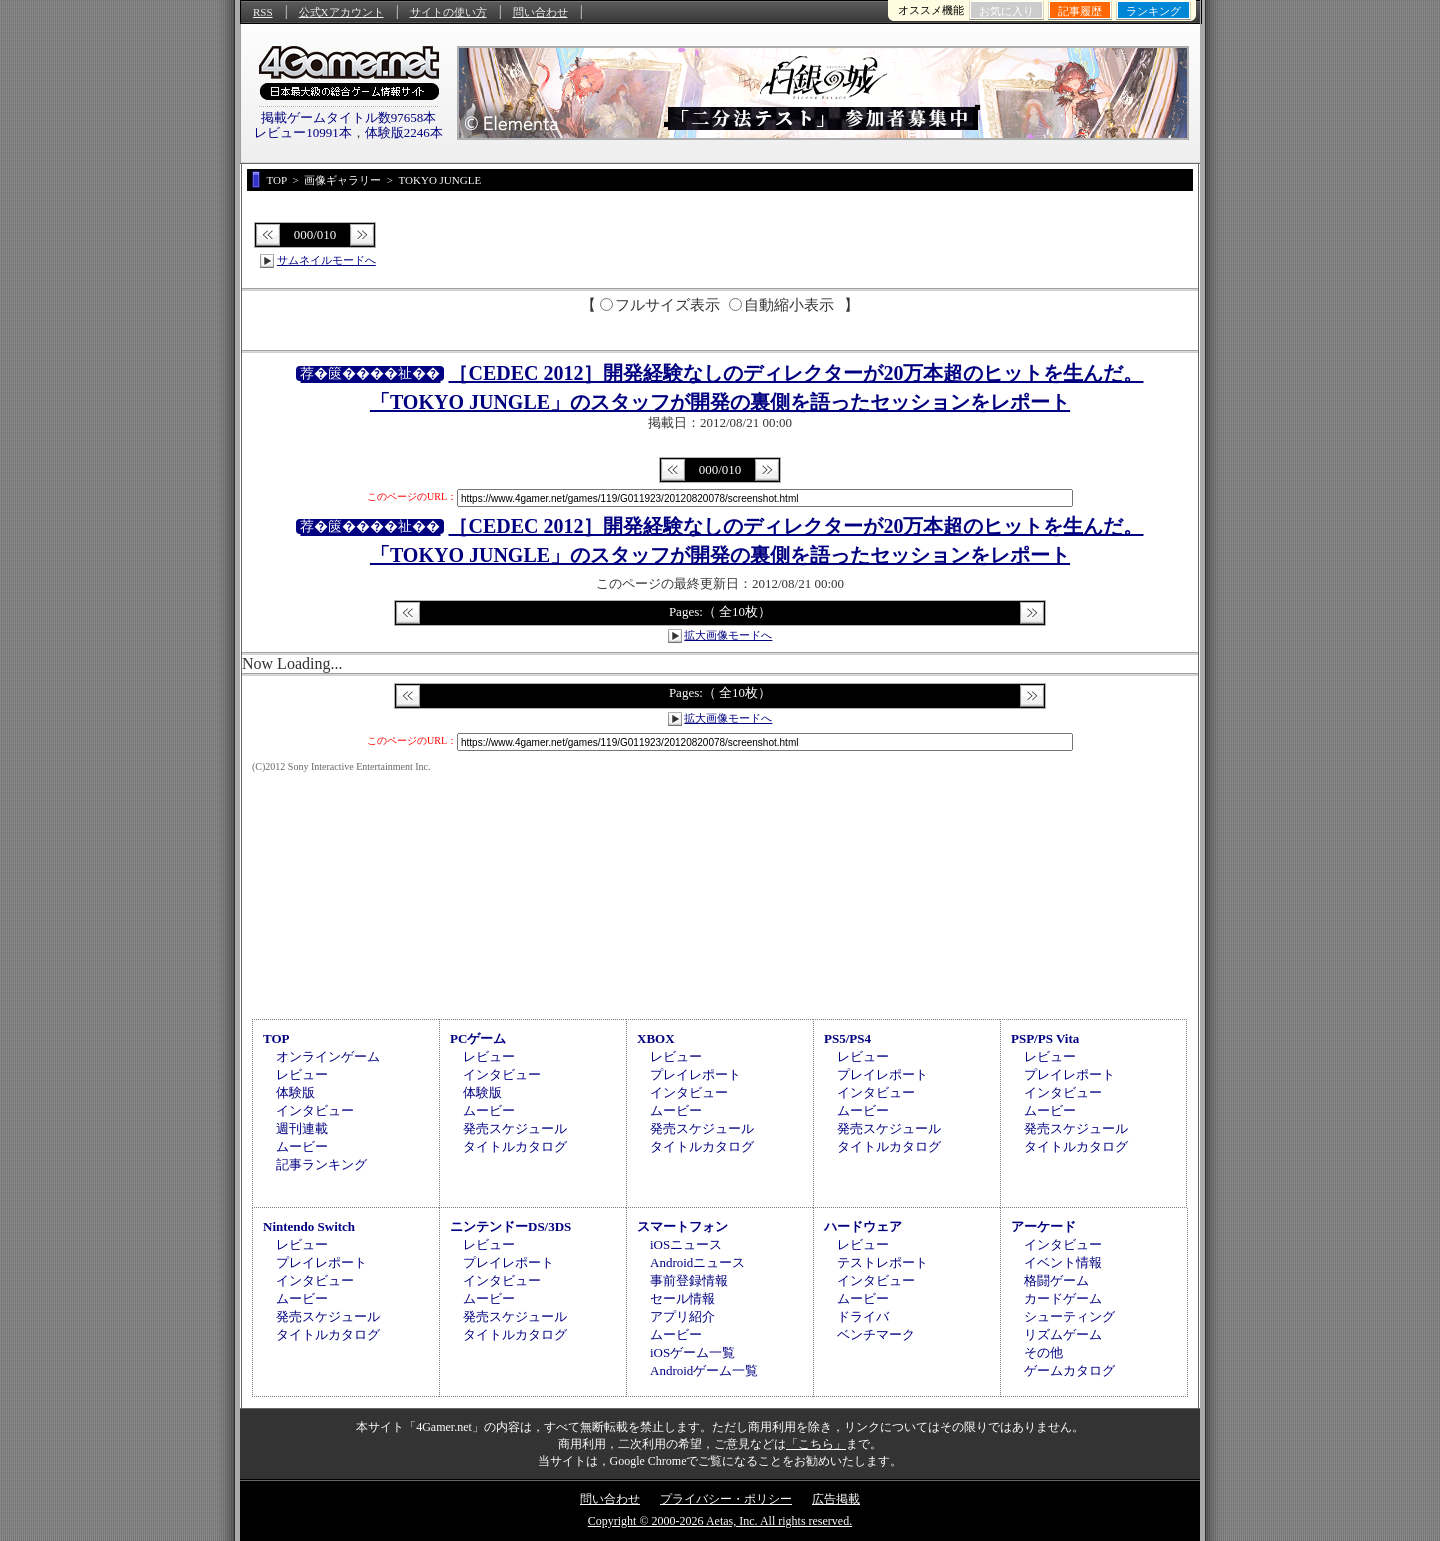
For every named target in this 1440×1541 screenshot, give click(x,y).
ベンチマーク (876, 1334)
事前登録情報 (689, 1280)
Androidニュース (697, 1262)
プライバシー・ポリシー (726, 1499)
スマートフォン (682, 1226)
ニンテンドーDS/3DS (510, 1226)
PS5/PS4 (847, 1038)
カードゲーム (1063, 1298)
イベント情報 (1063, 1262)
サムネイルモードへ (326, 260)
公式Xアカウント (341, 12)
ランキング (1153, 11)
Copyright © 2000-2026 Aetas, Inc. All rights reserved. (720, 1521)
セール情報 (682, 1298)
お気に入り (1006, 11)
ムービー (302, 1146)
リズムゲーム (1063, 1334)
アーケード (1043, 1226)
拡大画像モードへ (728, 635)
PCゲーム (478, 1038)
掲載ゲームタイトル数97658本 (349, 117)
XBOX (656, 1038)
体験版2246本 (404, 132)
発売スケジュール (515, 1128)
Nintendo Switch (309, 1226)
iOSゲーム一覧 (692, 1352)
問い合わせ (540, 12)
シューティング (1069, 1316)
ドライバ (863, 1316)
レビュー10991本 (303, 132)
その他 (1043, 1352)
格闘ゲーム (1056, 1280)
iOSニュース (686, 1244)
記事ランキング (321, 1164)
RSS (263, 12)
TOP (276, 1038)
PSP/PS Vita (1045, 1038)
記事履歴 (1080, 11)
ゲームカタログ (1069, 1370)
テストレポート (882, 1262)
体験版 (295, 1092)
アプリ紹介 (682, 1316)
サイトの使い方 (448, 12)
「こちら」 (816, 1444)
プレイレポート (695, 1074)
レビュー (302, 1074)
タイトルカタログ (515, 1146)
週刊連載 (302, 1128)
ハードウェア (863, 1226)
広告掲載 (836, 1499)
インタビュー (315, 1110)
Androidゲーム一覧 (704, 1370)
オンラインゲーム (328, 1056)
